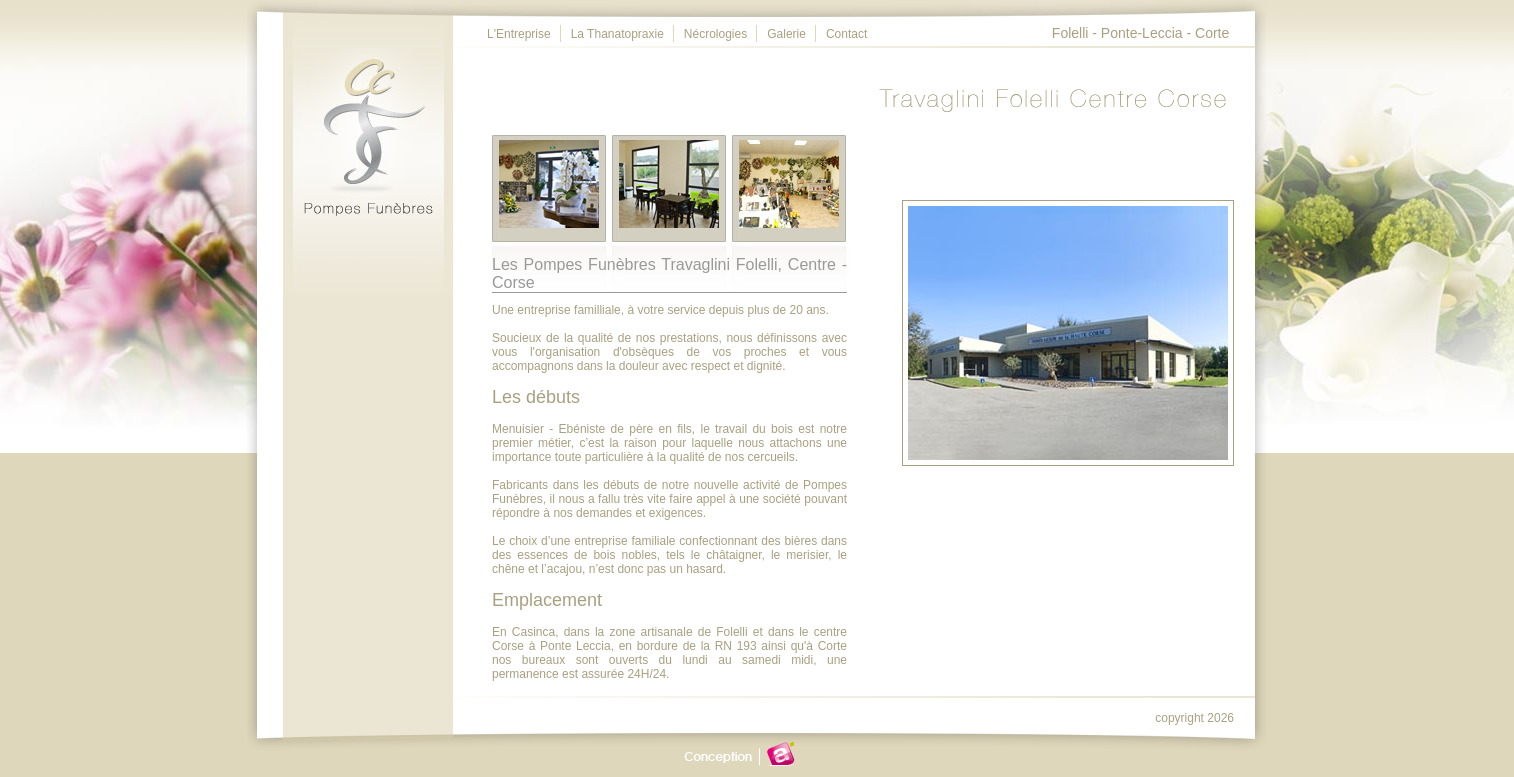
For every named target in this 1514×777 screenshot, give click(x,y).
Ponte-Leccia (1142, 33)
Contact (846, 34)
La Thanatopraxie (617, 34)
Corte (1212, 33)
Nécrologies (715, 34)
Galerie (786, 34)
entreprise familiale (624, 541)
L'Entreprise (519, 34)
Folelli (1070, 33)
